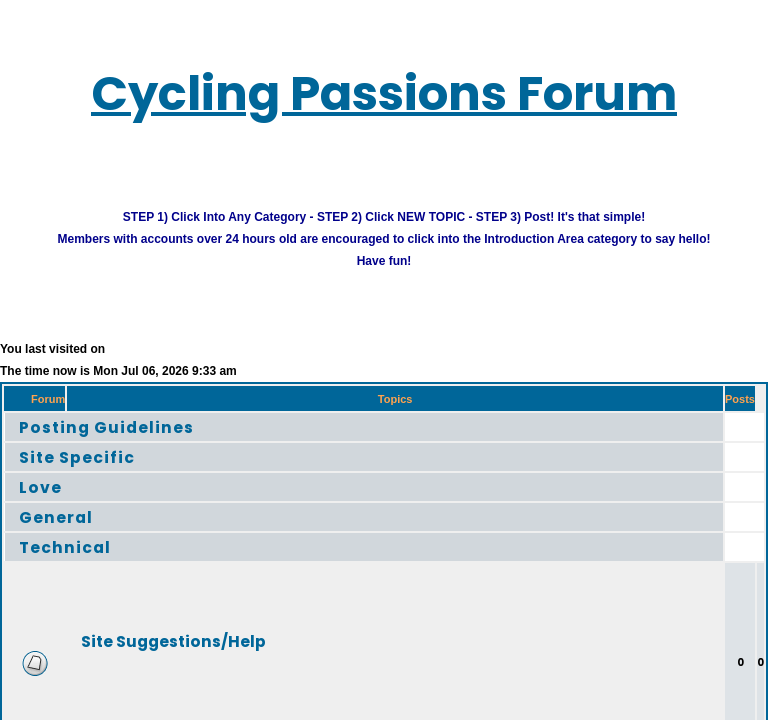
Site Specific (91, 472)
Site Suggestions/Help (214, 656)
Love (46, 502)
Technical (76, 562)
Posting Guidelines (128, 442)
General (65, 532)
